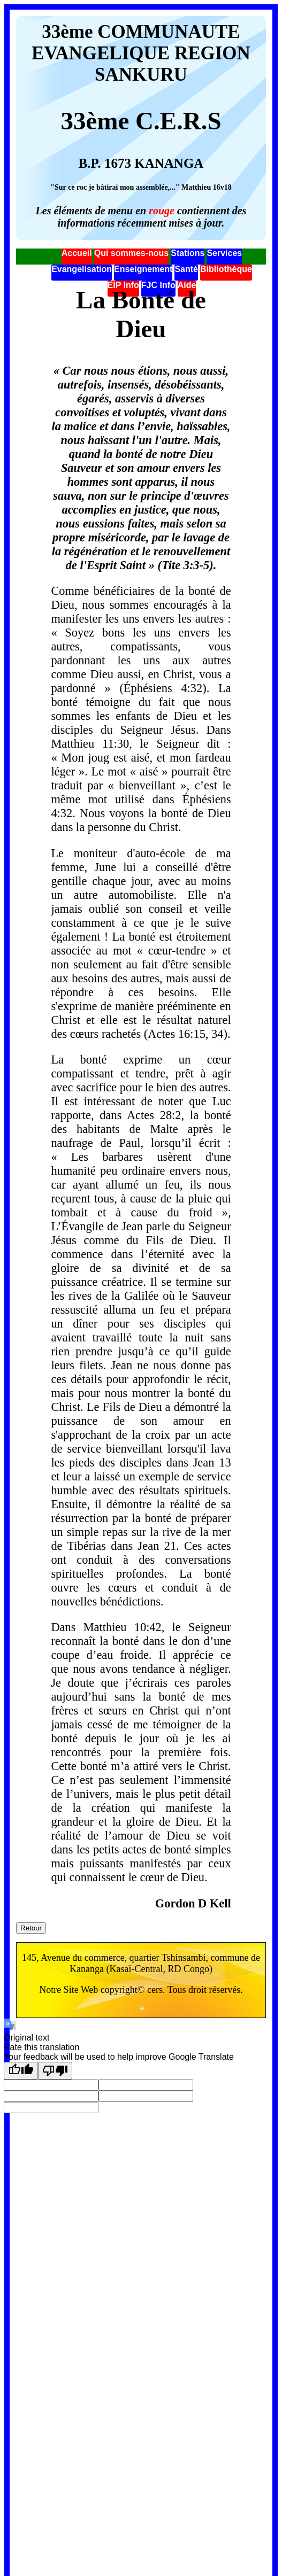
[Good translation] (21, 2071)
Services (224, 253)
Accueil (77, 253)
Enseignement (143, 269)
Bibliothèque (226, 269)
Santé (186, 269)
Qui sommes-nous (131, 253)
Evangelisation (81, 269)
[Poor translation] (55, 2071)
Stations (187, 253)
